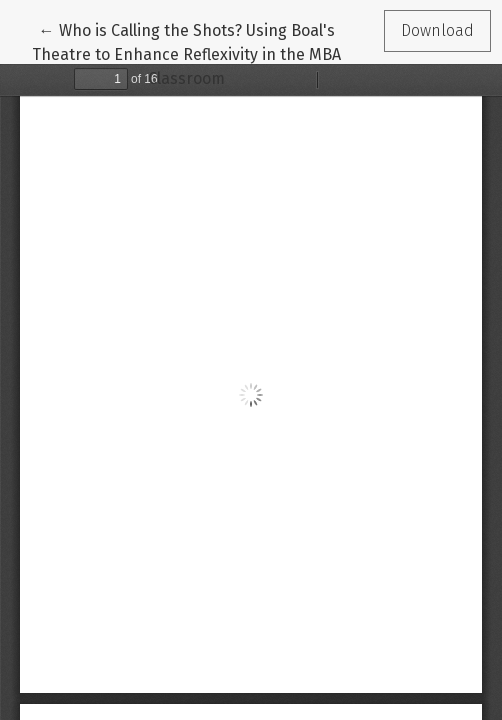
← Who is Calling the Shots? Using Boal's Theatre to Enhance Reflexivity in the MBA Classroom (186, 53)
